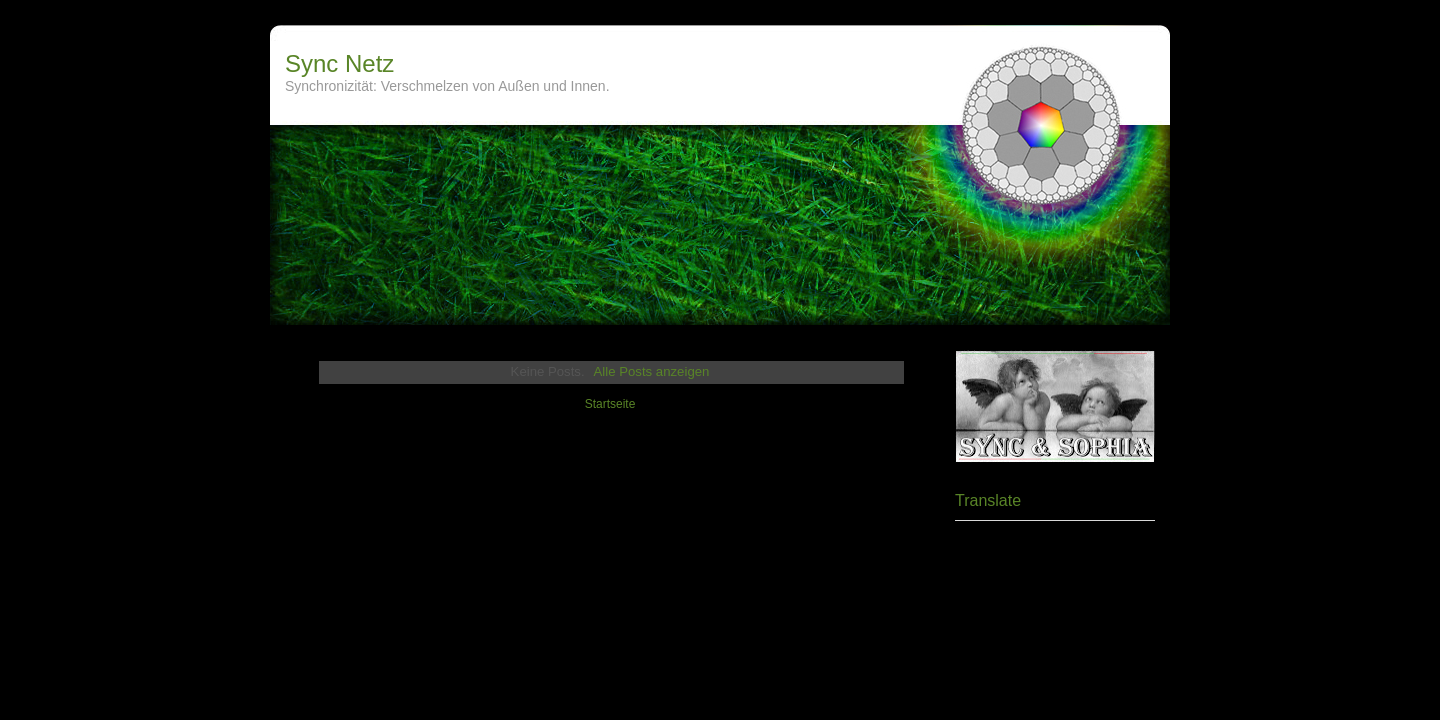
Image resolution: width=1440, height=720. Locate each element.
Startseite (610, 404)
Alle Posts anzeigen (652, 371)
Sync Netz (339, 63)
